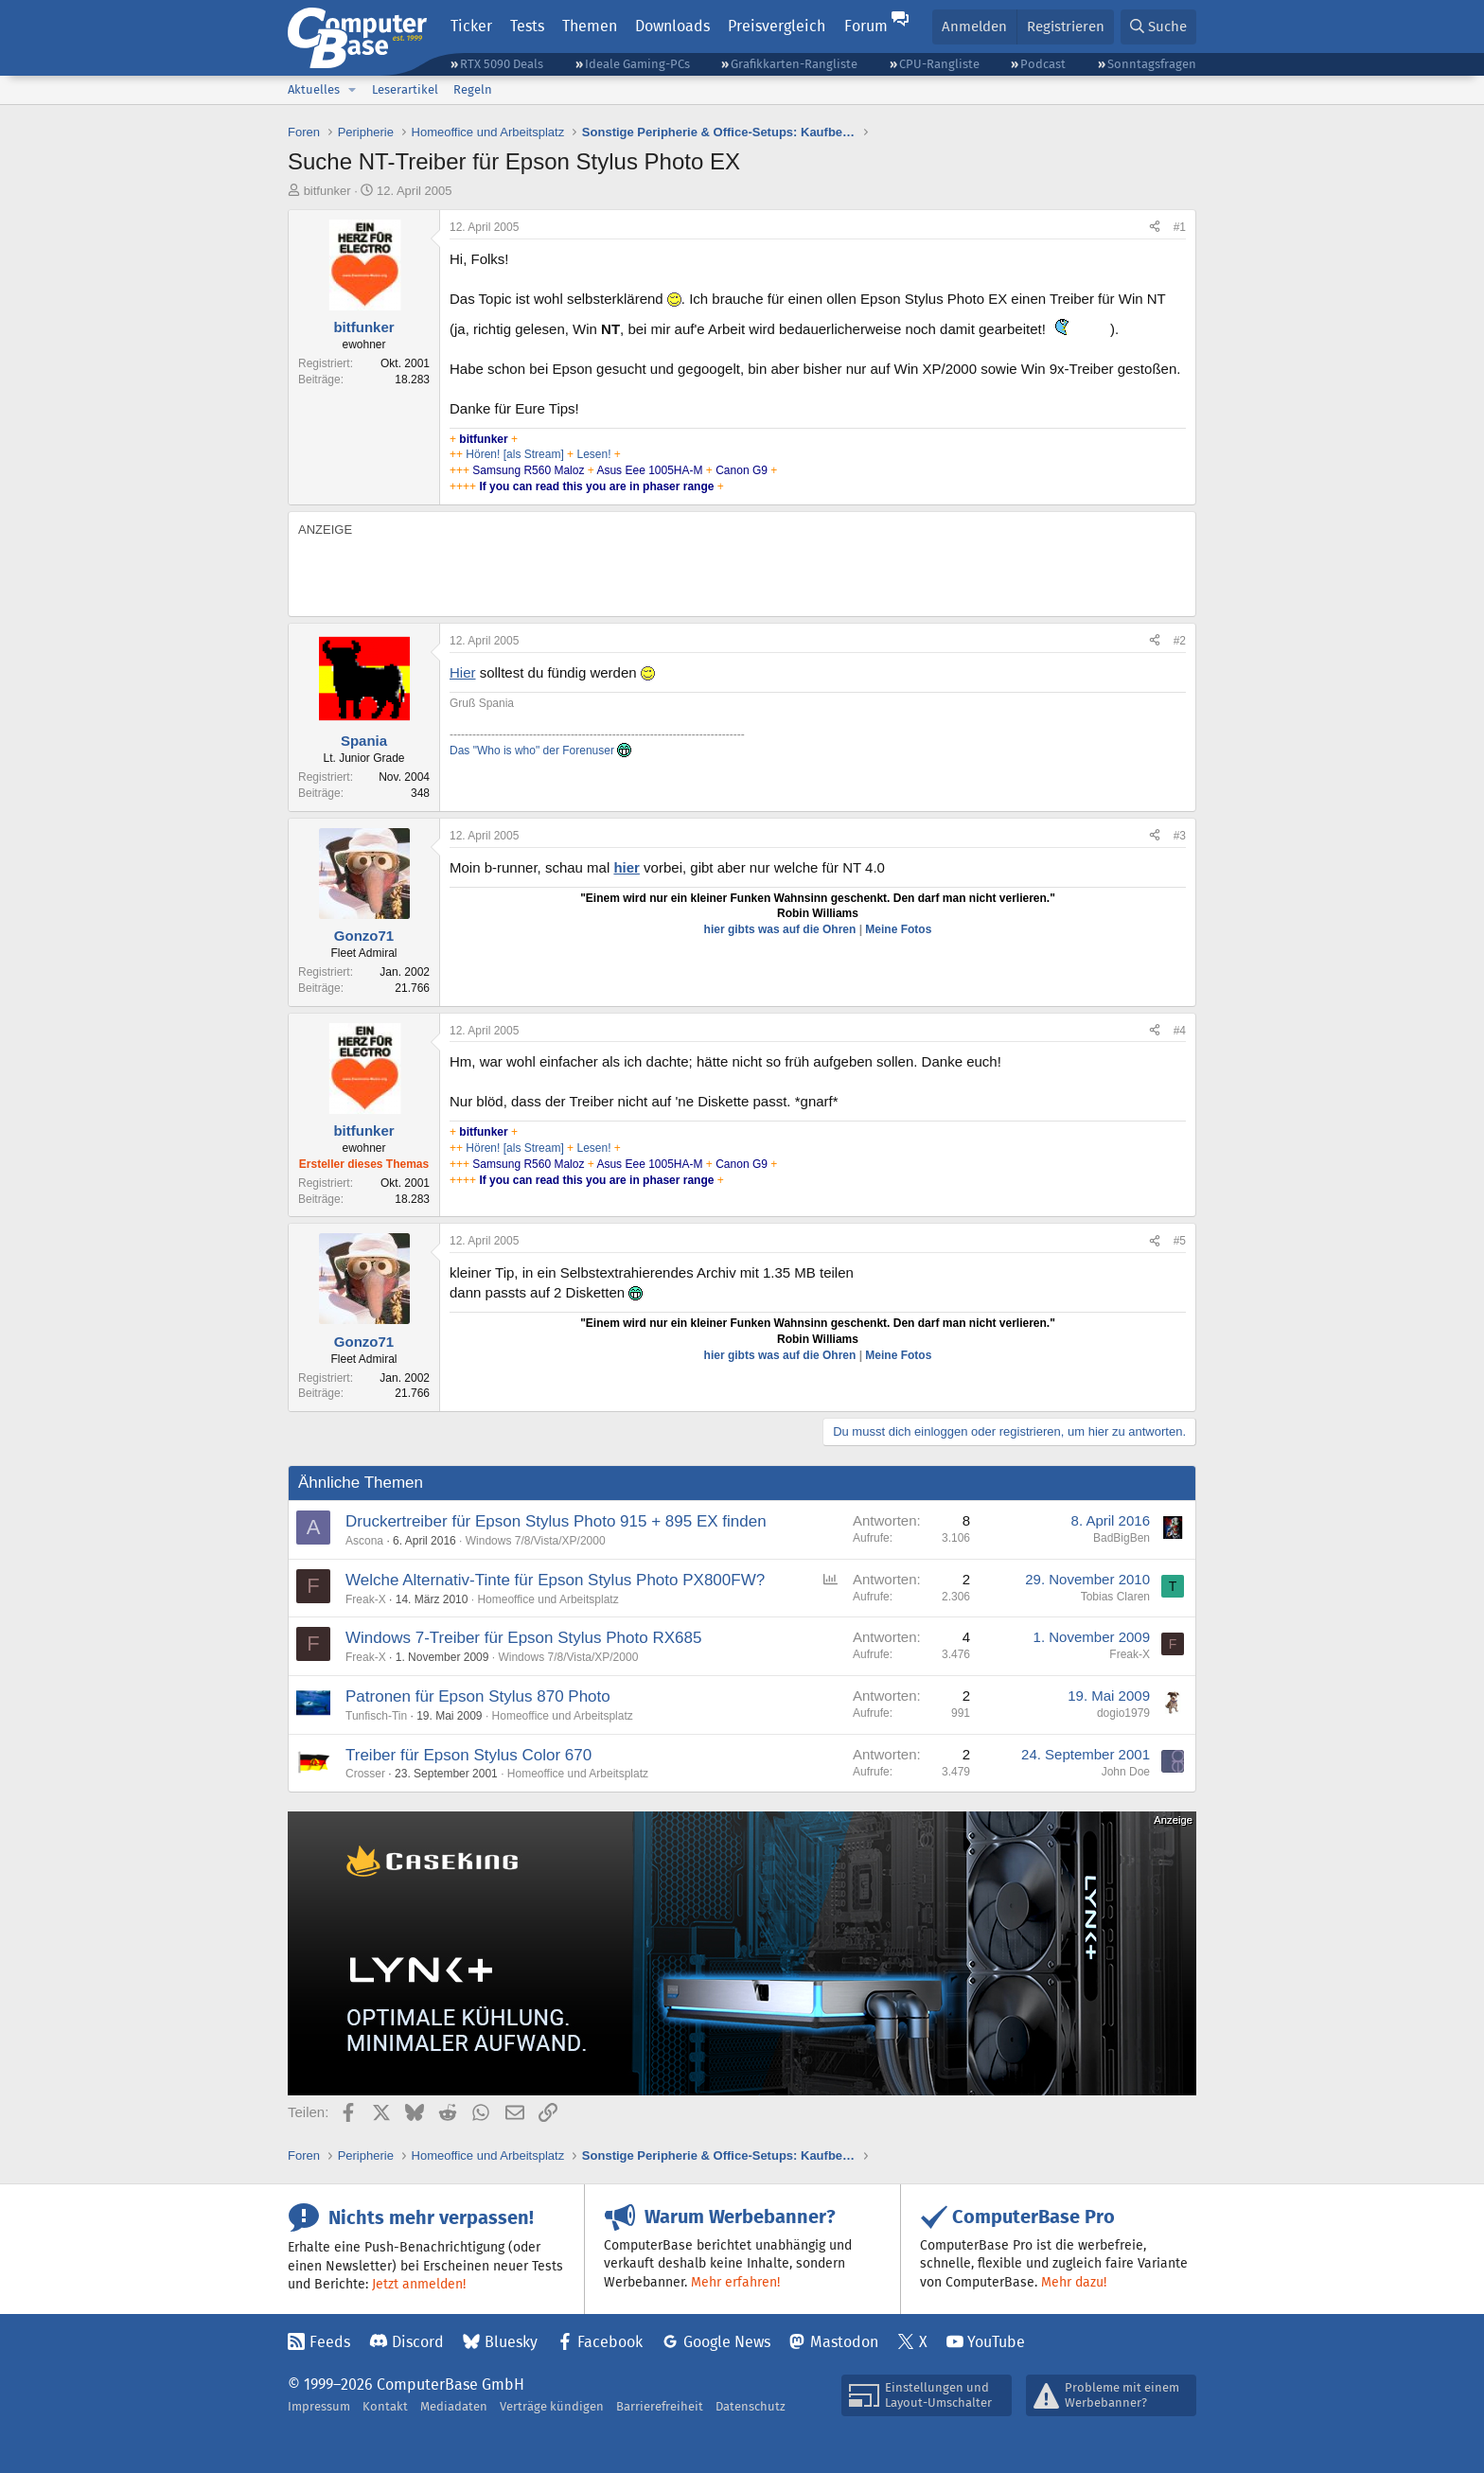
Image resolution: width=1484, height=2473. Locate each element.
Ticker (471, 26)
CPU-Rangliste (939, 64)
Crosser (365, 1773)
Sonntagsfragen (1151, 64)
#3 (1180, 835)
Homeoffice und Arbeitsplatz (547, 1599)
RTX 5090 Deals (501, 64)
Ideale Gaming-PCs (637, 64)
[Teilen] (1154, 227)
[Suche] (1158, 26)
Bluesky (511, 2342)
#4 (1180, 1030)
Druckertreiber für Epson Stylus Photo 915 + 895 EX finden (556, 1521)
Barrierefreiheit (659, 2406)
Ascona (364, 1540)
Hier (463, 672)
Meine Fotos (898, 929)
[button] (352, 90)
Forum (866, 26)
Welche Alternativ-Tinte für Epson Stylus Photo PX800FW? (555, 1580)
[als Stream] (534, 454)
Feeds (329, 2342)
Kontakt (385, 2406)
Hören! (483, 454)
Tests (527, 26)
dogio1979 (1123, 1713)
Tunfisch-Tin (376, 1715)
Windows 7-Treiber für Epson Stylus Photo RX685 (523, 1638)
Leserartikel (405, 89)
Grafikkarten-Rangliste (794, 64)
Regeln (472, 89)
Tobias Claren (1115, 1596)
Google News (726, 2342)
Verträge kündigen (552, 2406)
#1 (1180, 227)
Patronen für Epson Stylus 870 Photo (477, 1696)
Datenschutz (751, 2406)
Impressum (319, 2406)
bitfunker (327, 191)
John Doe (1126, 1771)
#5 (1180, 1240)
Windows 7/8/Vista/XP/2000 (536, 1540)
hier (626, 867)
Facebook (610, 2342)
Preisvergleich (776, 26)
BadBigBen (1121, 1538)
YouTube (996, 2342)
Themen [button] (589, 26)
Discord (418, 2342)
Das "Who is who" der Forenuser (540, 750)
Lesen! (594, 454)
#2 (1180, 640)
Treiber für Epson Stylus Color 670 (468, 1755)
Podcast (1043, 64)
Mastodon (844, 2342)
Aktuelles (314, 89)
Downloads (672, 26)
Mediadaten (453, 2406)
